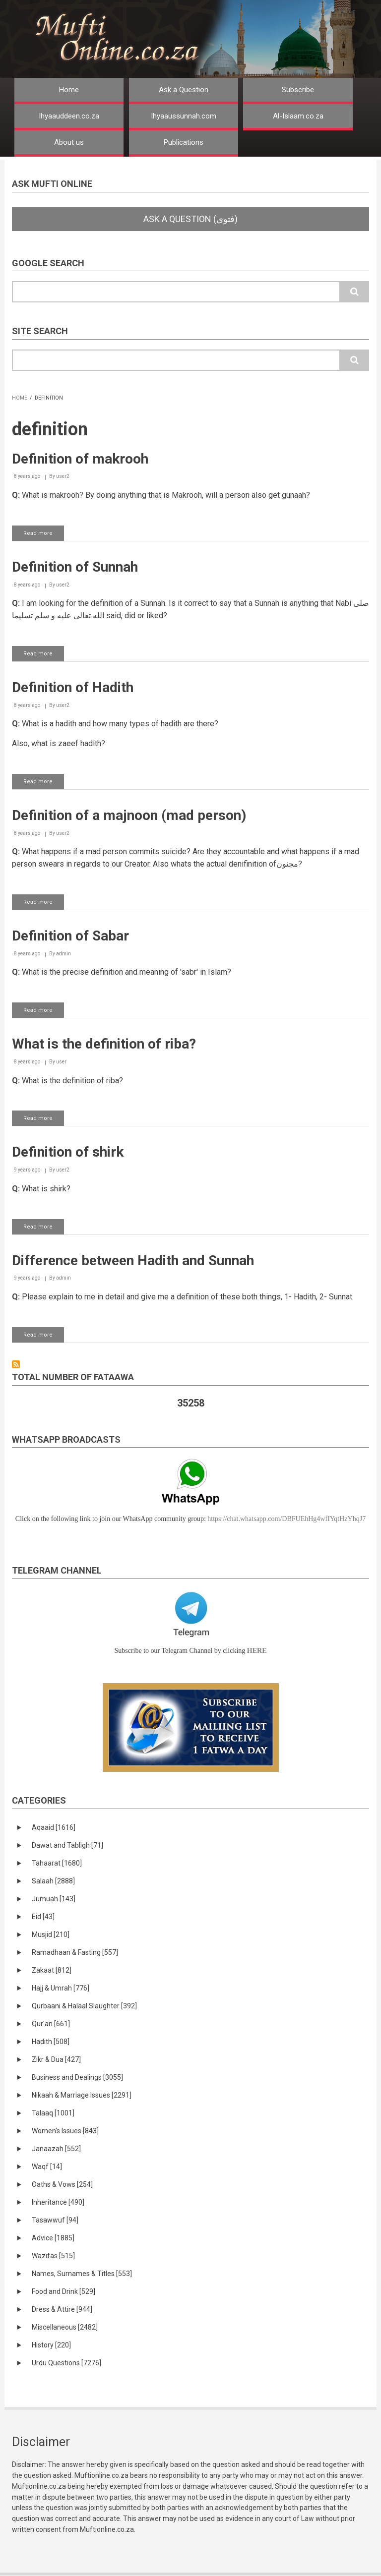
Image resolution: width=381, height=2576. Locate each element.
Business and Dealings (77, 2077)
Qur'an (51, 2024)
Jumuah (53, 1899)
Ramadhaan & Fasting (75, 1952)
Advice (53, 2238)
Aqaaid (53, 1827)
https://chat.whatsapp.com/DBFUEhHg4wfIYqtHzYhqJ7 (286, 1518)
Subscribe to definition (16, 1364)
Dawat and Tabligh (67, 1845)
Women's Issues (65, 2131)
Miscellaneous (65, 2327)
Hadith (50, 2042)
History (51, 2345)
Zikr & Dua (56, 2059)
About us (69, 142)
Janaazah (56, 2149)
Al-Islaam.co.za (298, 116)
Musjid (50, 1934)
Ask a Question (183, 89)
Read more (43, 535)
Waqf (47, 2166)
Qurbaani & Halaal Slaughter (84, 2006)
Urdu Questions (66, 2363)
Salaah (53, 1881)
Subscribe (298, 89)
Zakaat (51, 1970)
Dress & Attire (62, 2309)
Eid (43, 1917)
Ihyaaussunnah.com (183, 116)
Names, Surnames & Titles (82, 2274)
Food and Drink (63, 2291)
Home (69, 89)
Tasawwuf (55, 2220)
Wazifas (53, 2256)
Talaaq (53, 2113)
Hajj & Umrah (60, 1988)
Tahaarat (57, 1863)
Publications (183, 142)
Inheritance (58, 2202)
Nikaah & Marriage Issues (81, 2095)
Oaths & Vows (62, 2184)
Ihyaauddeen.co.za (69, 116)
